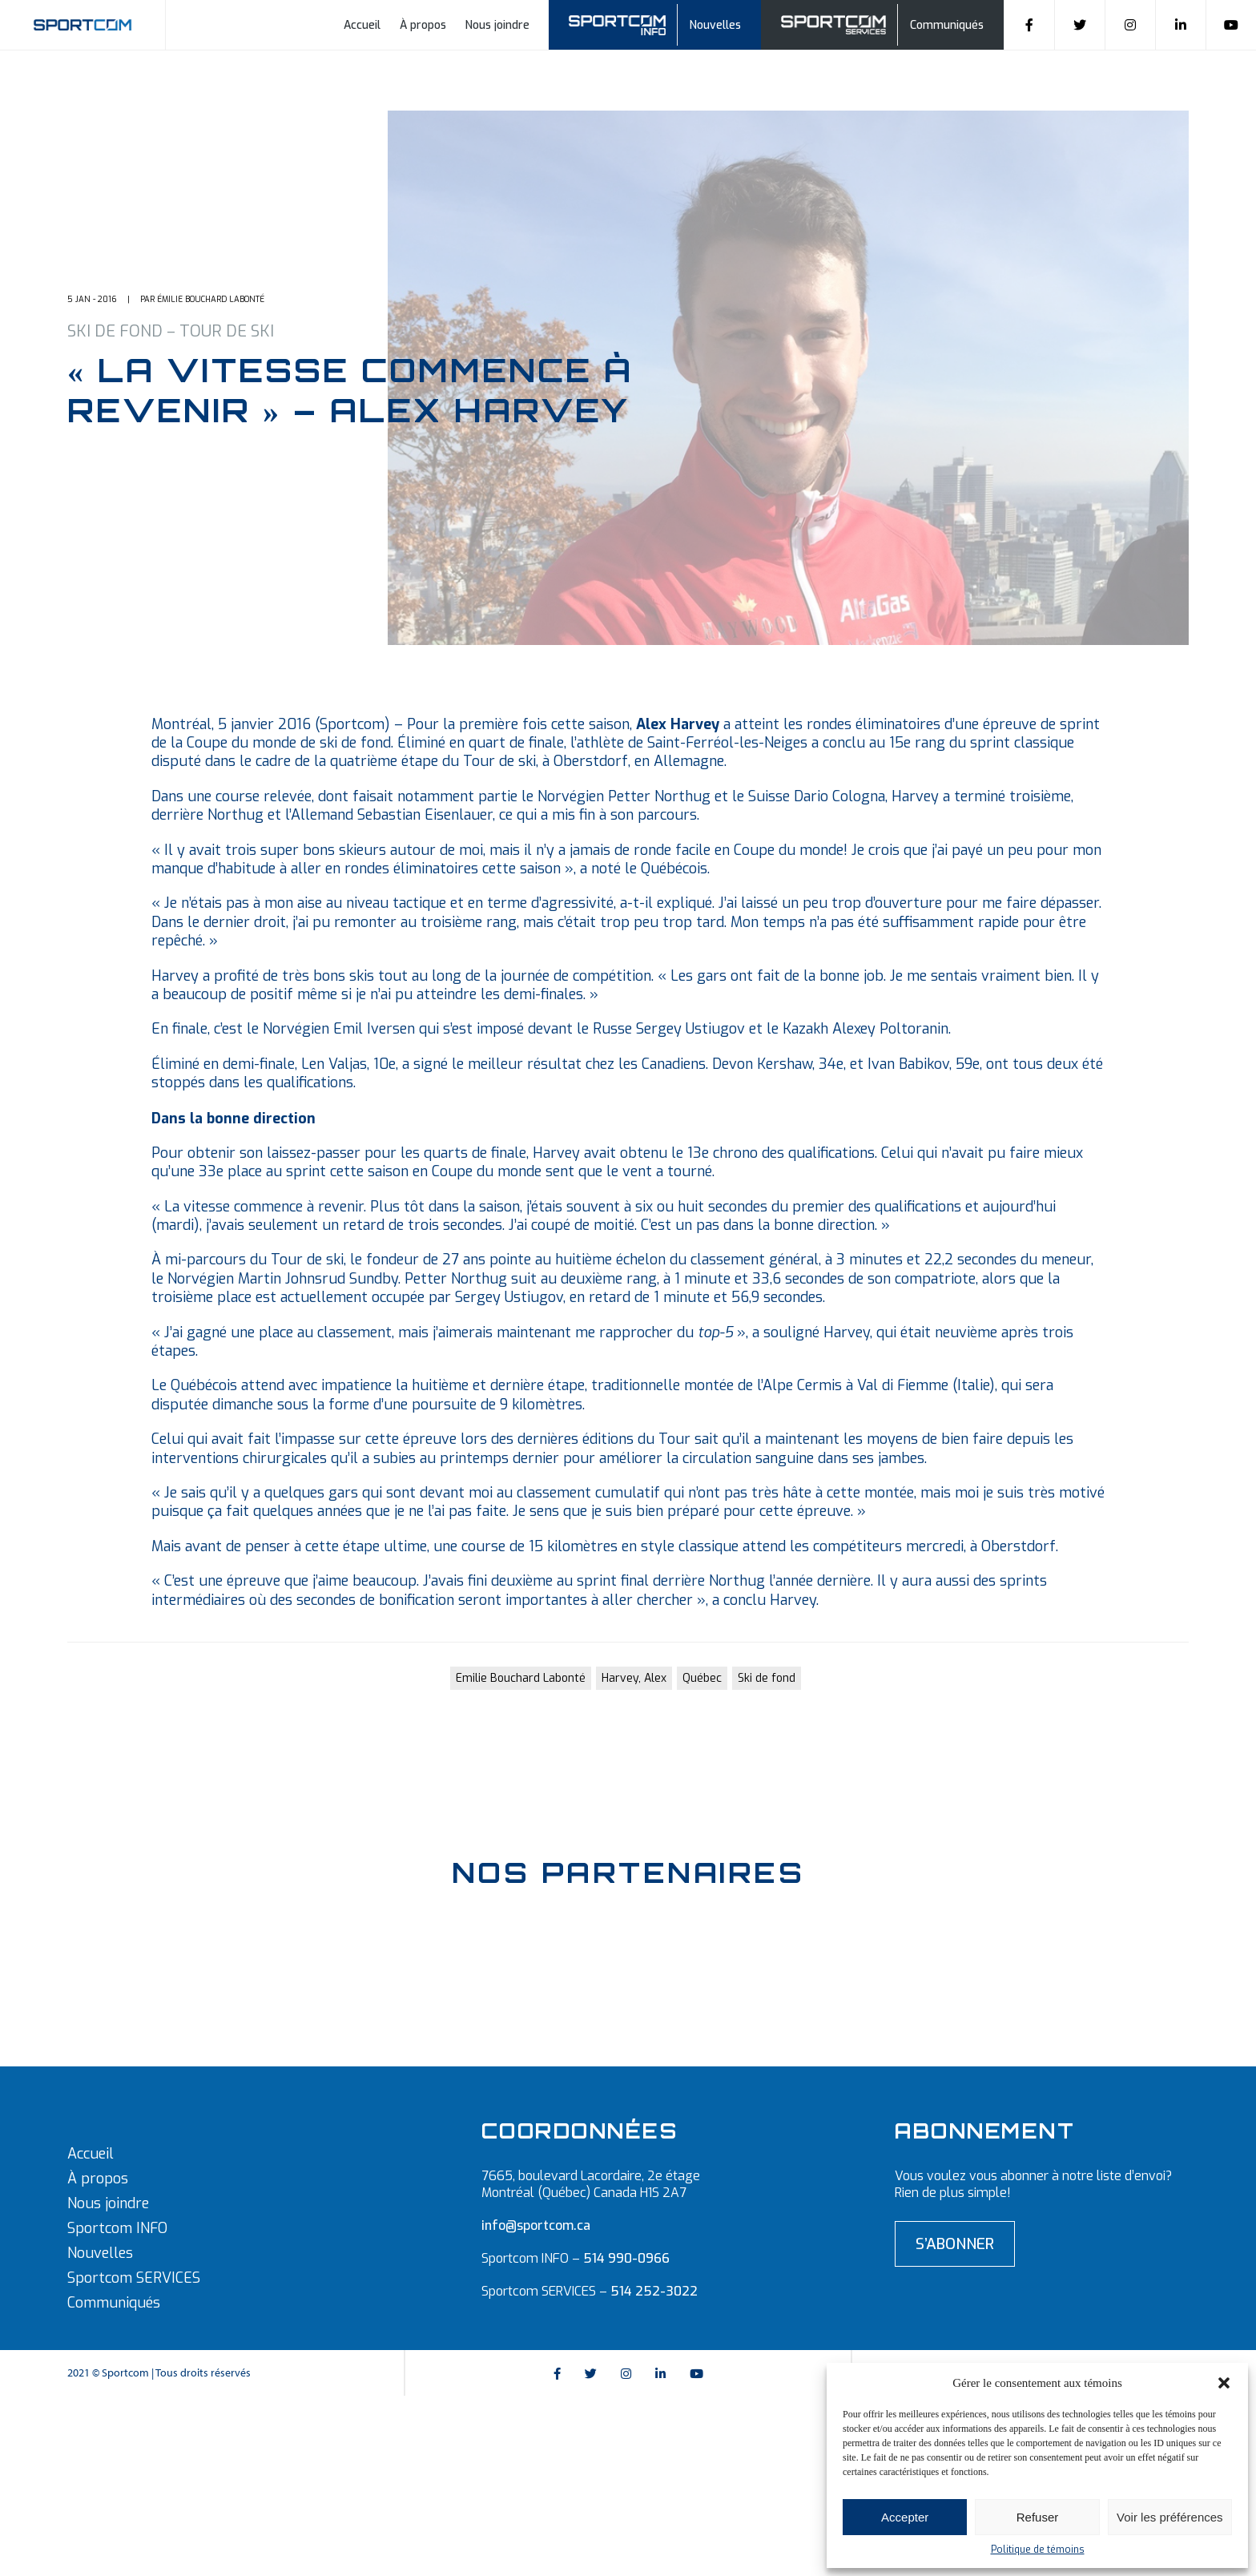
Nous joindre (497, 25)
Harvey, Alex (634, 1678)
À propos (423, 25)
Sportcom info (628, 22)
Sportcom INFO (117, 2228)
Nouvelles (715, 25)
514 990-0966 (626, 2258)
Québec (702, 1678)
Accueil (362, 25)
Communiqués (947, 25)
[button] (1224, 2383)
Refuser (1037, 2517)
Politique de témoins (1038, 2549)
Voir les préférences (1170, 2517)
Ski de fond (766, 1678)
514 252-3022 (654, 2291)
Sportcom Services (836, 22)
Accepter (904, 2517)
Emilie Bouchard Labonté (521, 1678)
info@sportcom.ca (535, 2225)
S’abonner (955, 2244)
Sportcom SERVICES (133, 2278)
